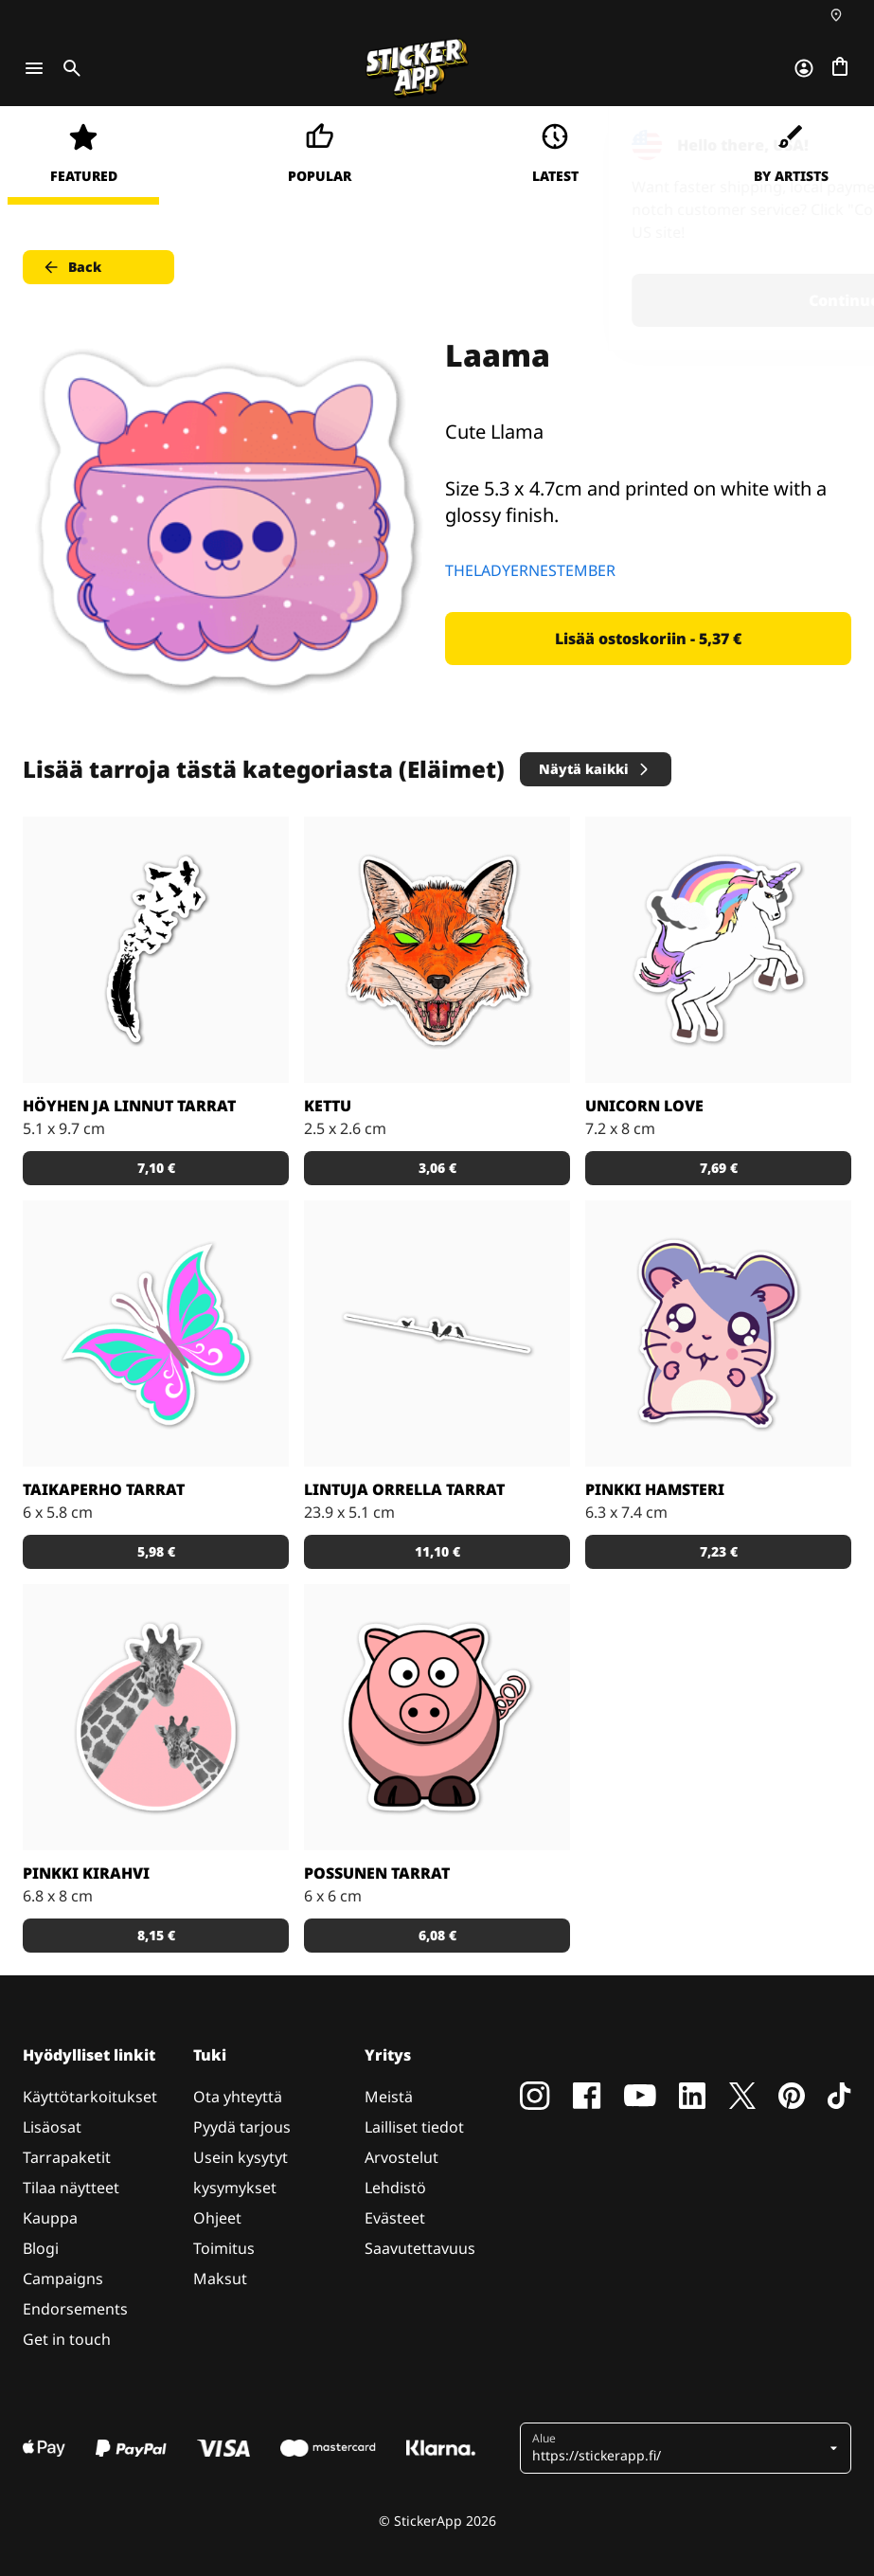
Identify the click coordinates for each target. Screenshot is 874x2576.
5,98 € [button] (156, 1551)
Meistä (389, 2096)
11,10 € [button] (437, 1551)
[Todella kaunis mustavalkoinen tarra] (156, 950)
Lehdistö (395, 2187)
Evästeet (395, 2217)
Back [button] (71, 267)
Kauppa (50, 2217)
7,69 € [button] (719, 1168)
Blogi (41, 2248)
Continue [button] (619, 300)
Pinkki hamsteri (654, 1489)
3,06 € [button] (437, 1168)
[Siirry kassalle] (840, 68)
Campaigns (63, 2278)
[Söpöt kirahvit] (156, 1717)
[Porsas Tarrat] (437, 1717)
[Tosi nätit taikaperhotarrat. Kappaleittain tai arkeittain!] (156, 1333)
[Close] (816, 145)
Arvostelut (401, 2157)
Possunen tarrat (377, 1873)
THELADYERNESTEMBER (530, 570)
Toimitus (224, 2248)
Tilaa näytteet (71, 2187)
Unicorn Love (644, 1105)
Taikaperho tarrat (104, 1489)
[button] (678, 2448)
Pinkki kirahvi (86, 1873)
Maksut (220, 2278)
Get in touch (67, 2339)
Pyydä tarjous (242, 2127)
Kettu (327, 1105)
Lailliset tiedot (414, 2127)
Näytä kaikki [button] (595, 769)
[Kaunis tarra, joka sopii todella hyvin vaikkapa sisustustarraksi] (437, 1333)
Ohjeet (217, 2217)
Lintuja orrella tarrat (404, 1489)
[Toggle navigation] (34, 68)
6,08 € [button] (437, 1935)
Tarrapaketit (67, 2157)
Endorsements (75, 2308)
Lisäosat (52, 2127)
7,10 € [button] (156, 1168)
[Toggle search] (68, 68)
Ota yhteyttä (237, 2096)
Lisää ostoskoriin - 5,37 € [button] (648, 638)
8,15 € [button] (156, 1935)
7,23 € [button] (719, 1551)
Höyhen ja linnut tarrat (129, 1105)
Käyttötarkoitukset (90, 2096)
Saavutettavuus (420, 2248)
